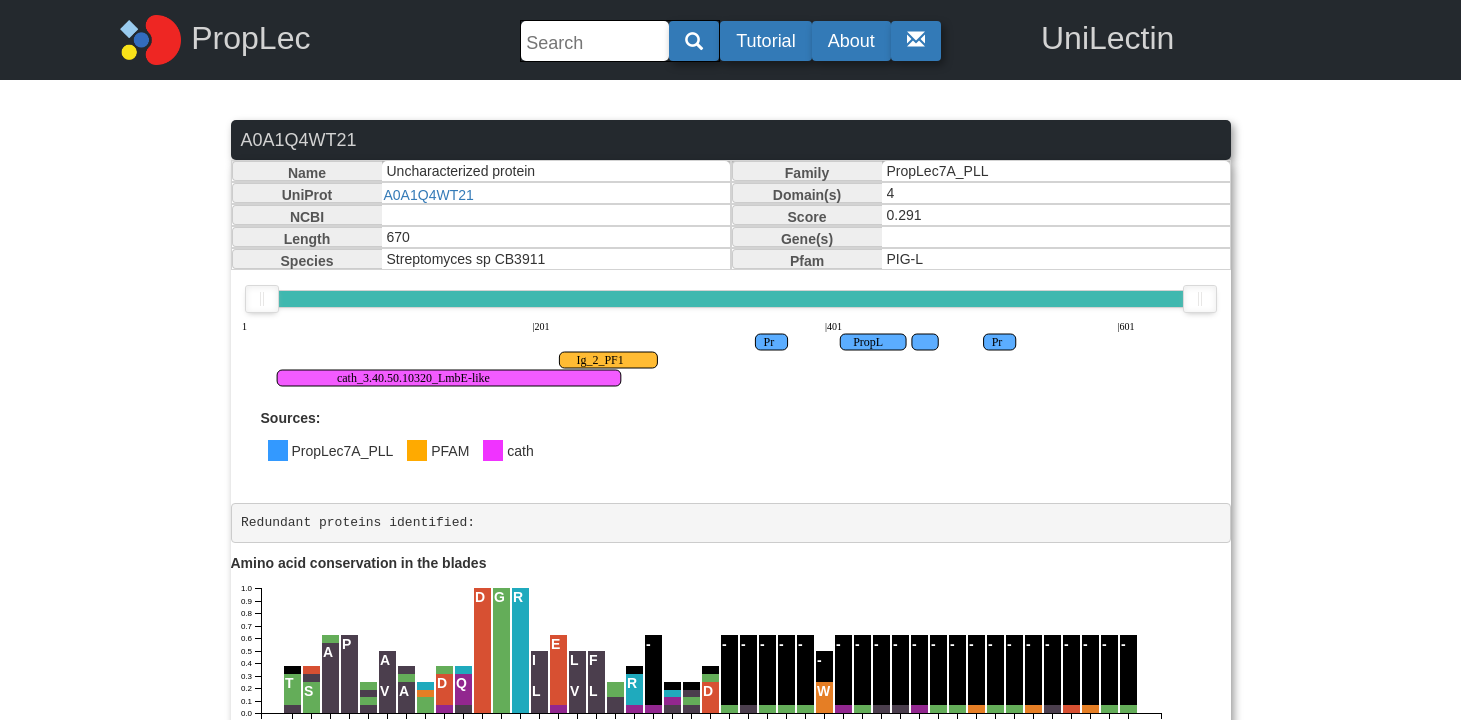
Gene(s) (807, 239)
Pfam (807, 261)
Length (307, 239)
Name (307, 173)
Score (807, 217)
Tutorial (765, 41)
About (851, 41)
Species (307, 261)
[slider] (262, 299)
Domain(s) (807, 195)
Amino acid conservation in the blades (359, 563)
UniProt (307, 195)
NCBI (307, 217)
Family (807, 173)
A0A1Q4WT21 (429, 195)
